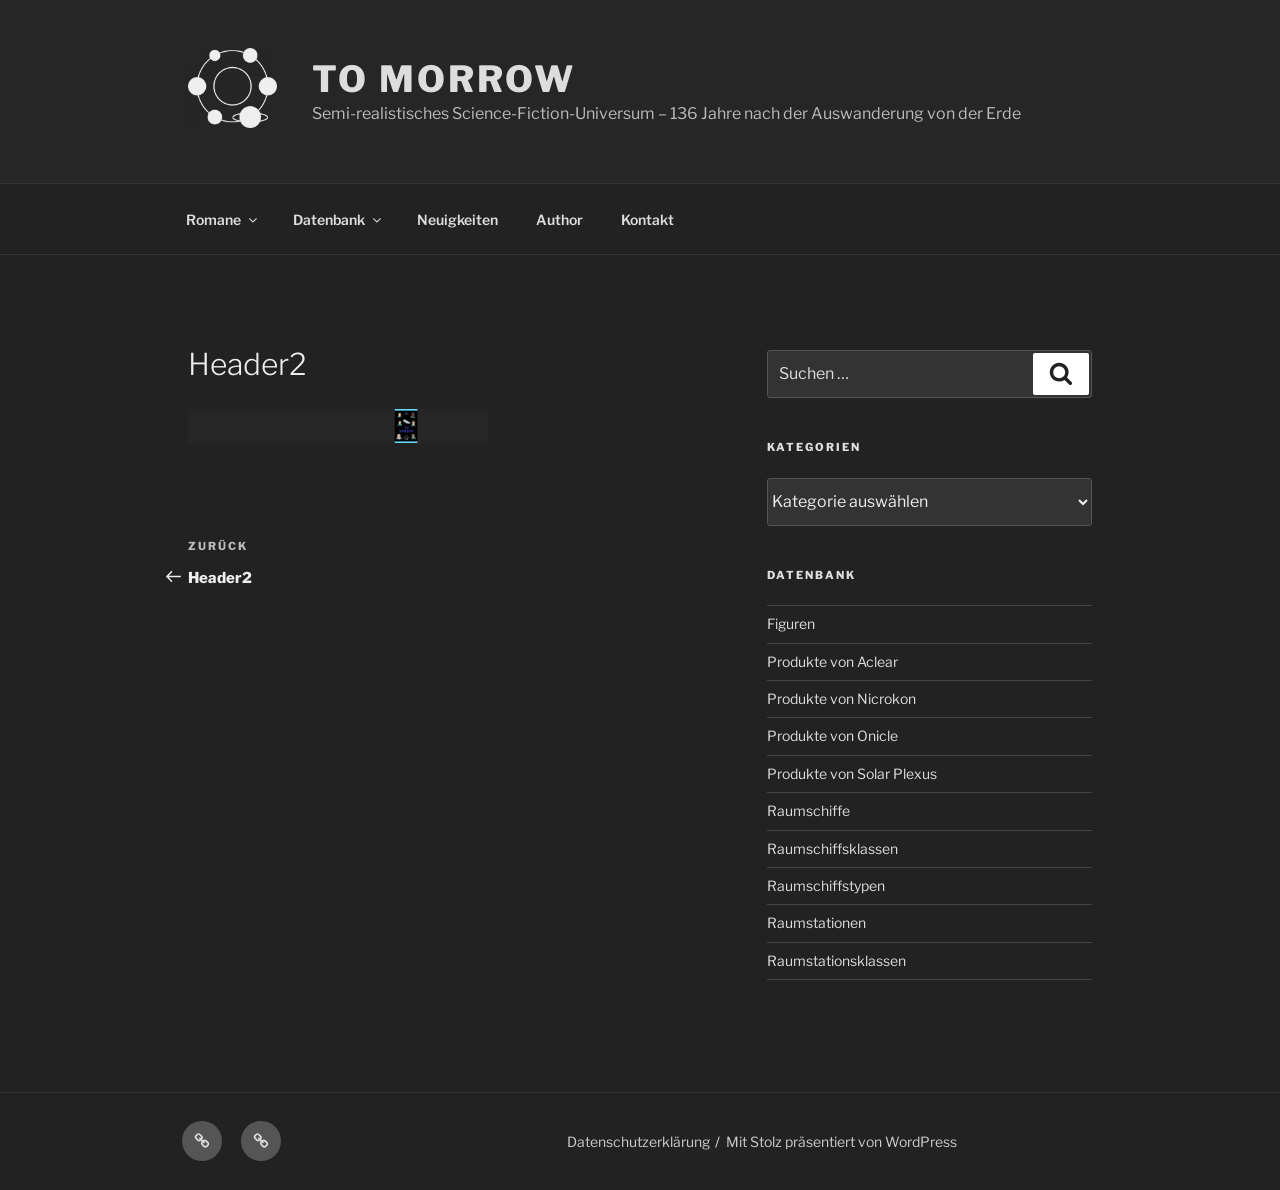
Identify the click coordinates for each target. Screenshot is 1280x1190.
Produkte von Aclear (832, 661)
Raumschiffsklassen (832, 848)
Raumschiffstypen (826, 885)
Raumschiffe (808, 810)
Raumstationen (816, 922)
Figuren (791, 623)
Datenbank (338, 219)
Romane (223, 219)
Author (559, 219)
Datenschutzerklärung (638, 1141)
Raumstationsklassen (836, 960)
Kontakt (647, 219)
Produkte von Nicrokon (841, 698)
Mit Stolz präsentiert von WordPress (841, 1141)
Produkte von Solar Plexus (852, 773)
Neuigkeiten (457, 219)
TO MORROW (444, 79)
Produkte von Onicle (832, 735)
